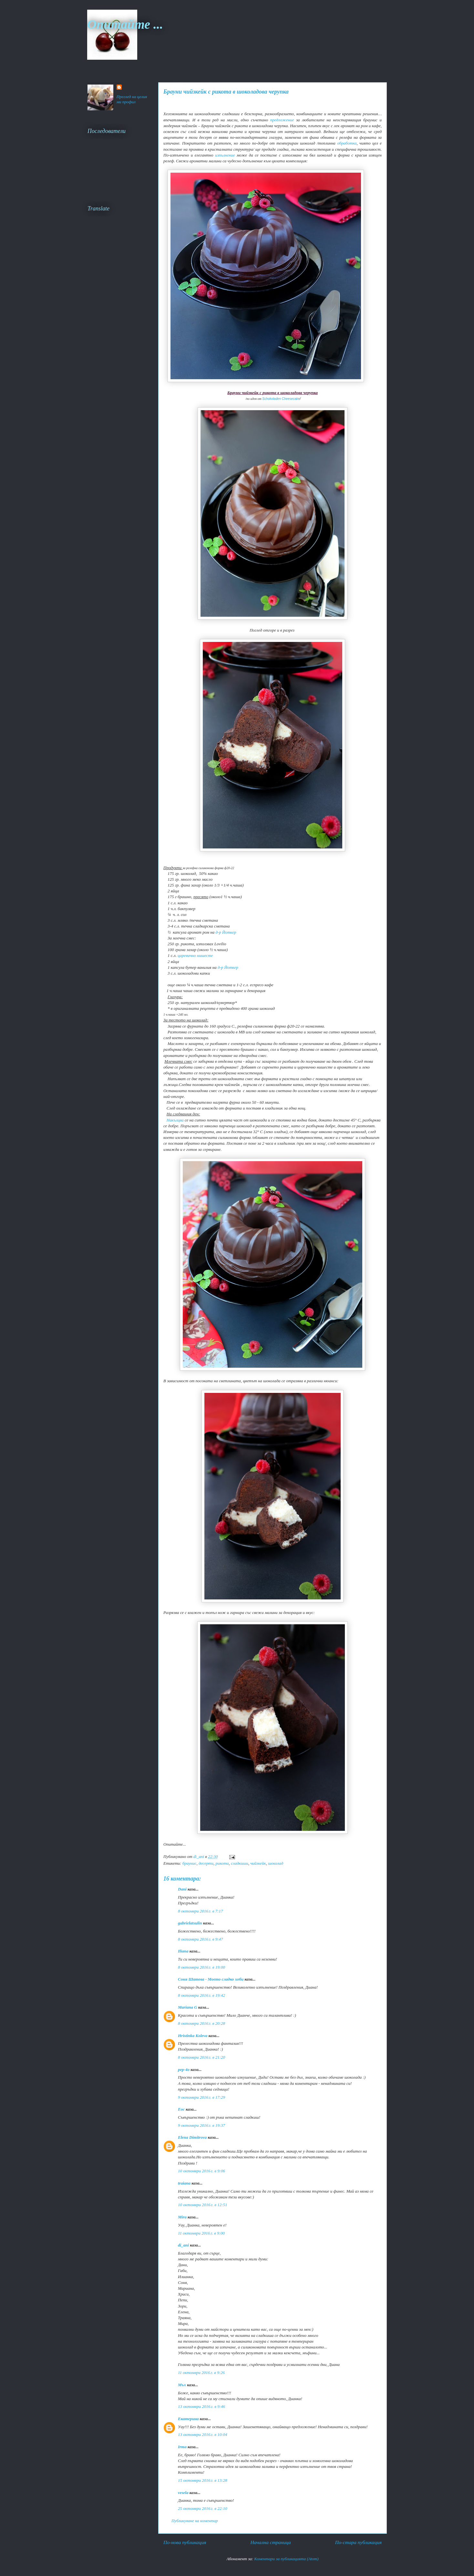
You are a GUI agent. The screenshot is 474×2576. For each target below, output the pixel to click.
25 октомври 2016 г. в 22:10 (202, 2508)
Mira (182, 2217)
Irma (182, 2446)
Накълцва (175, 1120)
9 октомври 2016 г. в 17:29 (201, 2097)
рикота (222, 1863)
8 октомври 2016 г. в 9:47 (200, 1939)
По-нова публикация (184, 2542)
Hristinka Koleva (192, 2035)
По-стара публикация (358, 2542)
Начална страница (270, 2542)
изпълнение (225, 155)
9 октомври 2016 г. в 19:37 (201, 2125)
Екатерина (188, 2418)
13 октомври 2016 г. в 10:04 (202, 2434)
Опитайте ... (125, 24)
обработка (346, 143)
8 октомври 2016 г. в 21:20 (201, 2057)
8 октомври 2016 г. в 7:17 (200, 1911)
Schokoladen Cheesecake (281, 399)
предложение (282, 119)
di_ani (183, 2245)
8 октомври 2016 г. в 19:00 (201, 1967)
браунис (189, 1863)
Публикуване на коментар (194, 2520)
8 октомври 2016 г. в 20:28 (201, 2023)
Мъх (182, 2384)
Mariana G (187, 2007)
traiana (184, 2183)
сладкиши (239, 1863)
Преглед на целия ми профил (132, 99)
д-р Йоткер (225, 932)
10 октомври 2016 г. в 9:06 (201, 2170)
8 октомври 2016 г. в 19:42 (201, 1995)
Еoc (181, 2109)
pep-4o (184, 2069)
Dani (182, 1889)
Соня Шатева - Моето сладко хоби (210, 1979)
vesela (183, 2492)
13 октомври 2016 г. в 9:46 (201, 2406)
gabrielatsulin (190, 1923)
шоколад (275, 1863)
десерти (206, 1863)
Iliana (183, 1951)
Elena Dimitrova (192, 2137)
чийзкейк (258, 1863)
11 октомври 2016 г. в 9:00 (201, 2233)
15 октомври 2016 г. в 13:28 (202, 2480)
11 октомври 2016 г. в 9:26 (201, 2372)
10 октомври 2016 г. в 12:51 (202, 2204)
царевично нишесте (195, 955)
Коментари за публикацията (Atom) (286, 2558)
